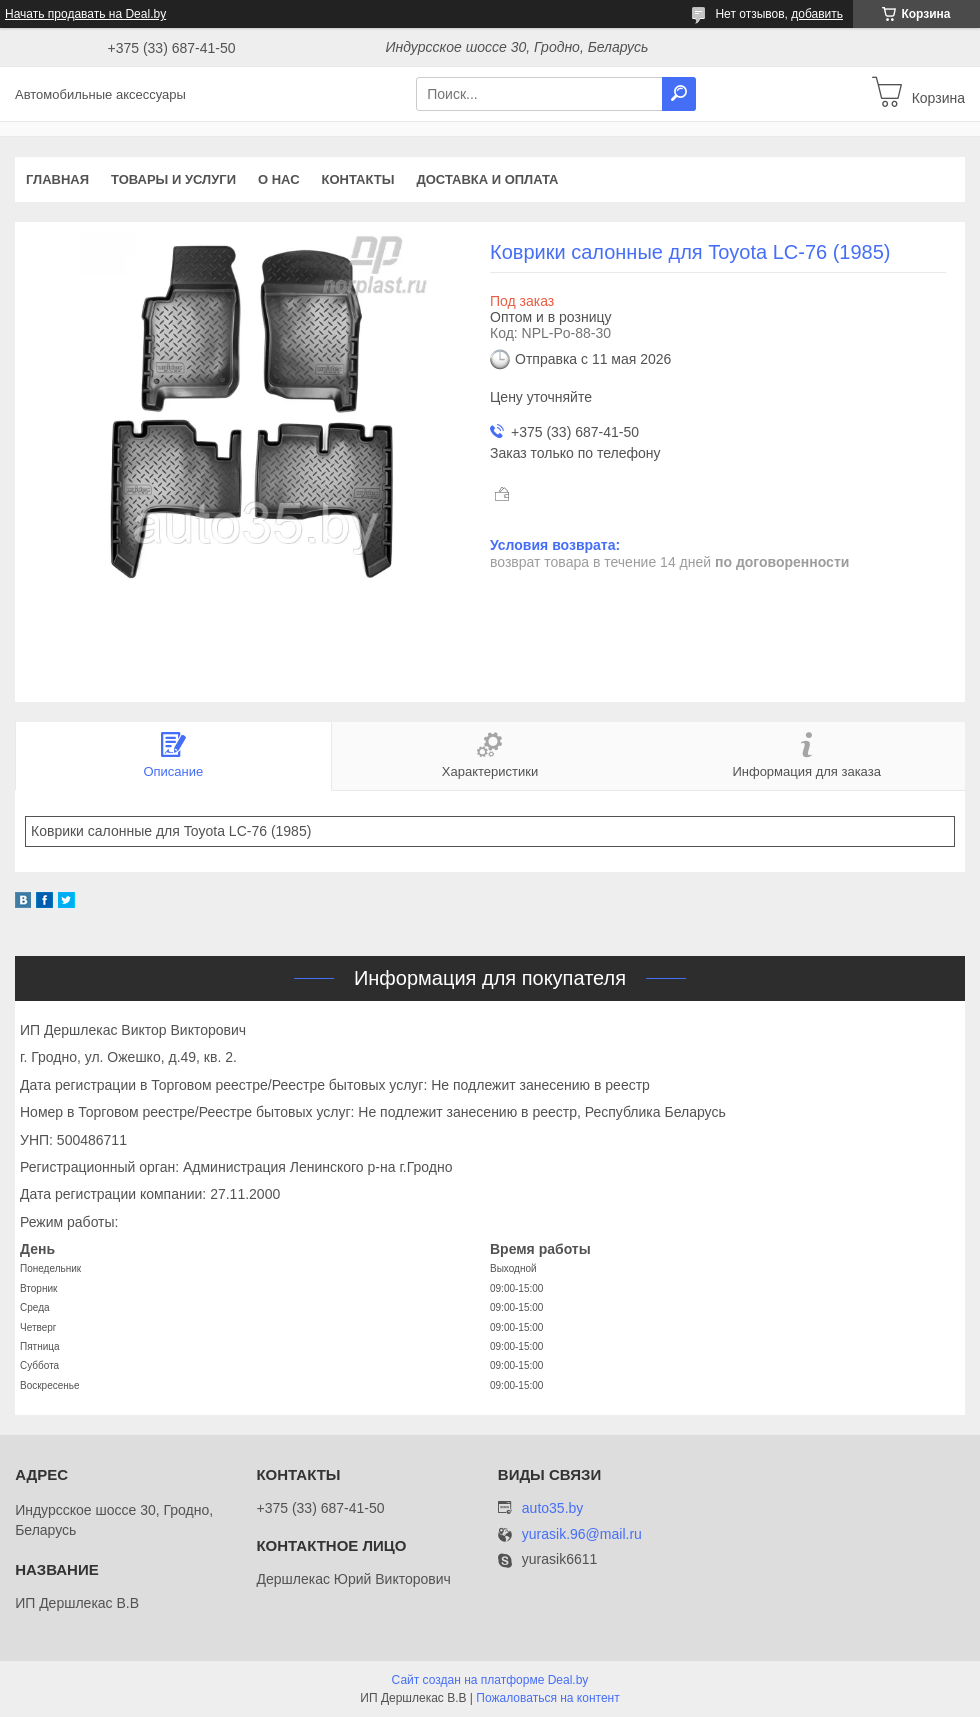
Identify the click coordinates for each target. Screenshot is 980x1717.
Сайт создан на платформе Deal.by (490, 1680)
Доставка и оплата (487, 179)
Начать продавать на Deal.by (85, 14)
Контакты (358, 179)
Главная (57, 179)
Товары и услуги (173, 179)
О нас (279, 179)
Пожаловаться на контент (547, 1698)
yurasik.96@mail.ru (582, 1534)
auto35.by (553, 1508)
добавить (817, 14)
